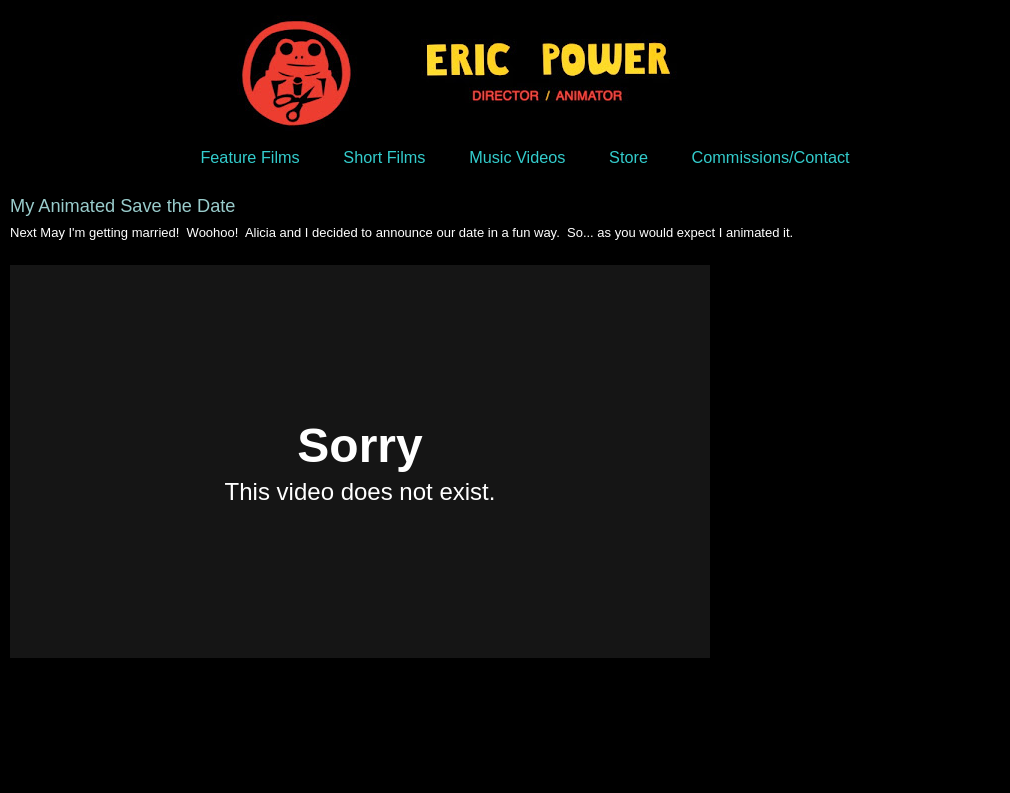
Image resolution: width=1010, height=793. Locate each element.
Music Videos (517, 157)
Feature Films (249, 157)
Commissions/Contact (771, 157)
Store (628, 157)
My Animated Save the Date (122, 206)
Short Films (384, 157)
